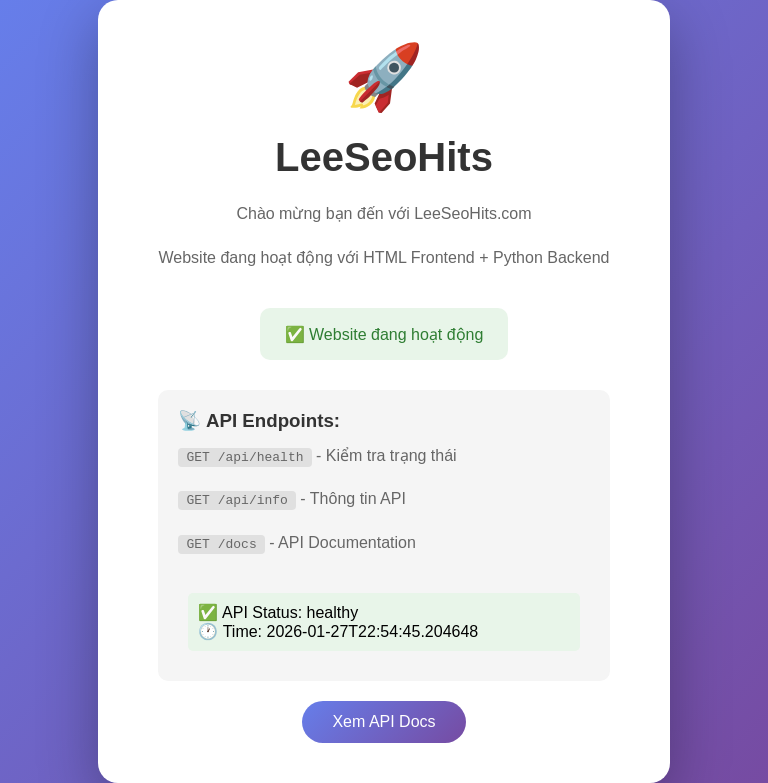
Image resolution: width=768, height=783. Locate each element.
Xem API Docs (383, 721)
